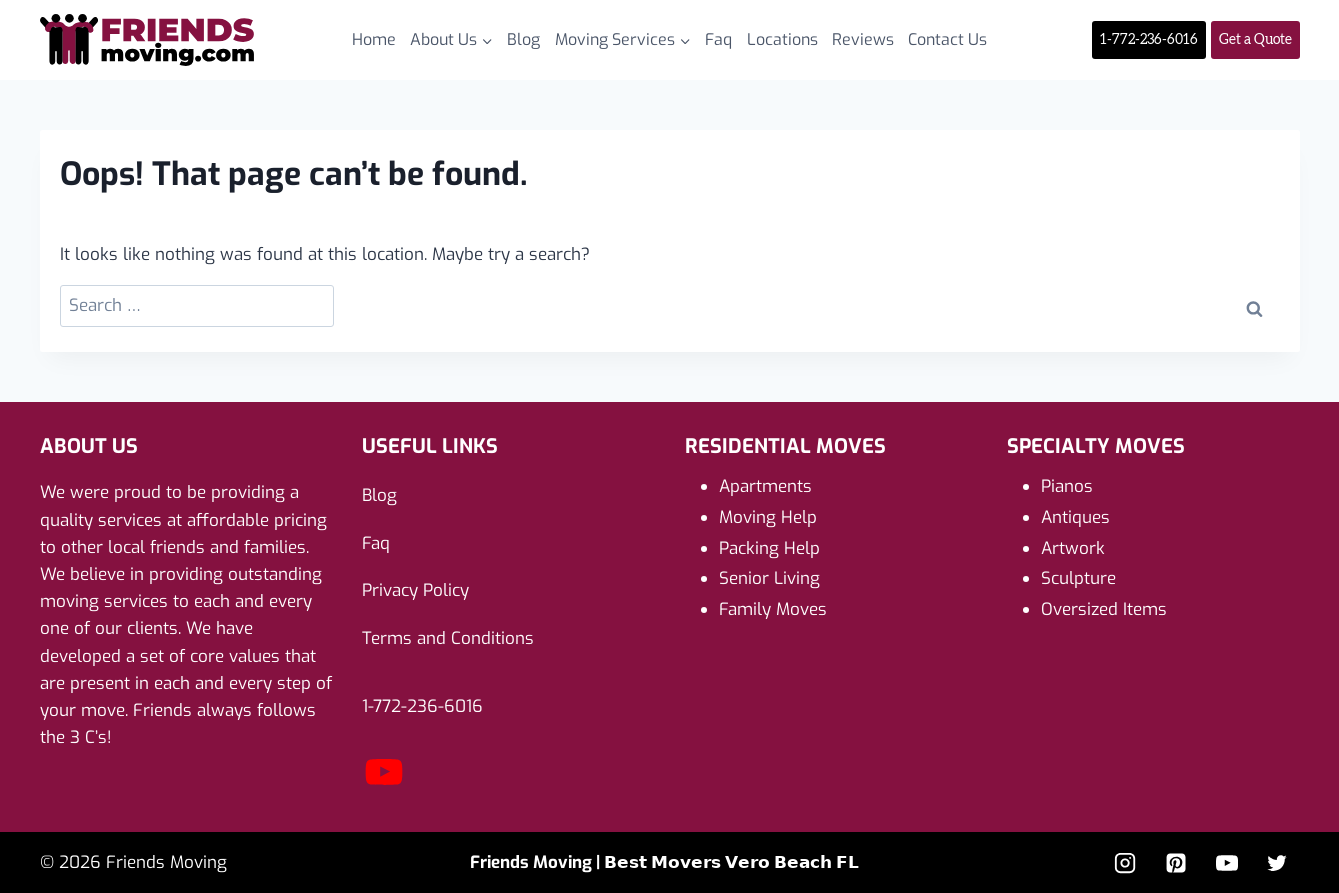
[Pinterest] (1176, 863)
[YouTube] (1227, 863)
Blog (523, 39)
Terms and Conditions (448, 638)
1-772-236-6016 (1149, 40)
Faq (718, 39)
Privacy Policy (415, 590)
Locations (782, 39)
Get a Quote (1255, 40)
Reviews (863, 39)
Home (374, 39)
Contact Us (947, 39)
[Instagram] (1125, 863)
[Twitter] (1277, 863)
